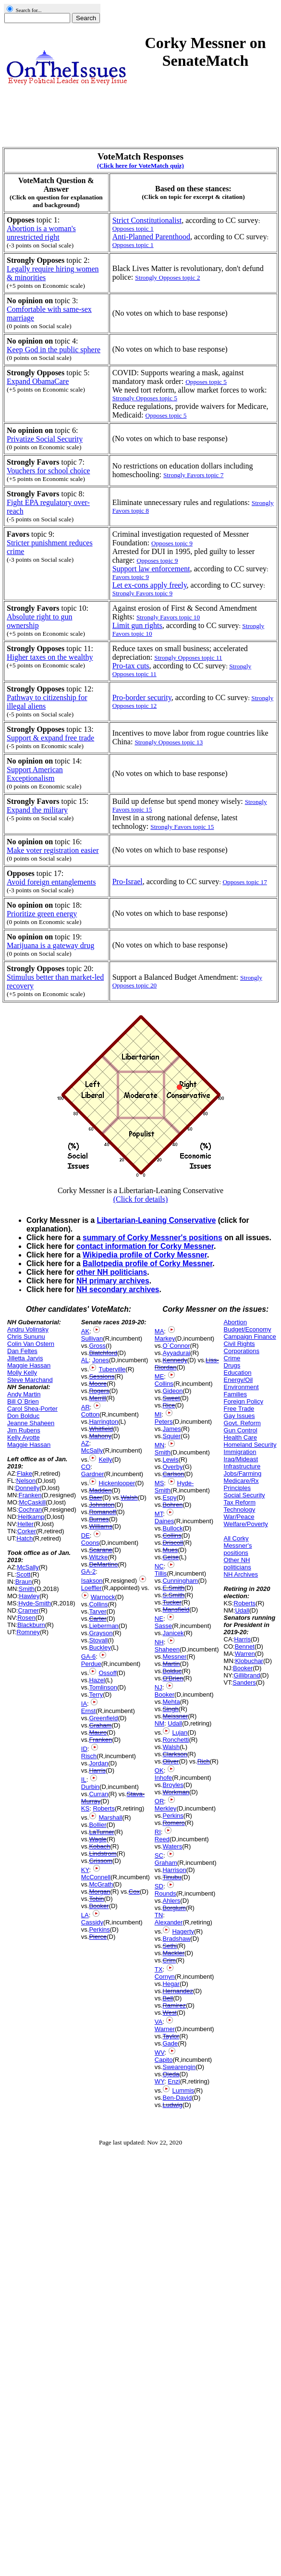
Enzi (174, 2081)
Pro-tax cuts (130, 666)
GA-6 (88, 1656)
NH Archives (241, 1574)
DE (85, 1535)
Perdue (91, 1663)
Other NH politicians (237, 1563)
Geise (170, 1557)
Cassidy (92, 1922)
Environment (241, 1387)
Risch (89, 1756)
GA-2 (88, 1571)
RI (158, 1832)
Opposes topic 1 (133, 228)
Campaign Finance (250, 1336)
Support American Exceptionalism (35, 773)
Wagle (97, 1839)
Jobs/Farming (243, 1473)
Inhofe (163, 1777)
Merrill (97, 1398)
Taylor (170, 2036)
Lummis (183, 2090)
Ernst (88, 1710)
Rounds (165, 1893)
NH (159, 1642)
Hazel (97, 1680)
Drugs (232, 1365)
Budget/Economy (247, 1329)
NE (159, 1618)
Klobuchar (249, 1660)
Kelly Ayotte (23, 1437)
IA (84, 1703)
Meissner (175, 1716)
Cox (134, 1891)
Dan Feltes (22, 1351)
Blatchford (103, 1352)
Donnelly (27, 1487)
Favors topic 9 (130, 576)
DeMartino (103, 1564)
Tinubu (171, 1877)
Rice (168, 1405)
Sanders (244, 1682)
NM (159, 1723)
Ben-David (177, 2097)
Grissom (100, 1860)
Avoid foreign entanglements (51, 882)
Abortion (235, 1322)
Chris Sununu (26, 1336)
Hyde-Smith (34, 1603)
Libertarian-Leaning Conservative (156, 1220)
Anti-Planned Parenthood (151, 237)
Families (235, 1394)
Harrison (174, 1869)
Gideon (172, 1390)
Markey (165, 1338)
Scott (23, 1574)
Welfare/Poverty (246, 1524)
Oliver (170, 1761)
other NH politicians (111, 1272)
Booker (99, 1906)
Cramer (28, 1610)
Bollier (97, 1824)
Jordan (98, 1763)
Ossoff (107, 1672)
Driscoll (172, 1542)
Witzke (98, 1557)
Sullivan (92, 1338)
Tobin (96, 1898)
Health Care (240, 1437)
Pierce (98, 1936)
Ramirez (173, 2005)
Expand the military (37, 810)
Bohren (172, 1504)
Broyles (172, 1784)
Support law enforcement (151, 569)
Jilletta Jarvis (25, 1358)
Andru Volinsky (28, 1329)
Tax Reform (240, 1502)
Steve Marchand (30, 1379)
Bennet (245, 1646)
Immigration (240, 1451)
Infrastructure (242, 1466)
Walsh (129, 1497)
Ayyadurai (176, 1352)
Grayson (100, 1633)
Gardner (92, 1474)
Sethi (169, 1945)
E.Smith (173, 1587)
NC (159, 1566)
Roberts (104, 1808)
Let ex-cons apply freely (149, 585)
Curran (98, 1794)
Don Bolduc (23, 1415)
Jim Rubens (23, 1430)
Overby (172, 1466)
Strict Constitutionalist (147, 220)
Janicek (172, 1633)
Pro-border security (141, 697)
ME (159, 1376)
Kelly (105, 1459)
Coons (90, 1542)
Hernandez (177, 1991)
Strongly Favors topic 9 (142, 593)
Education (238, 1372)
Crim (168, 1960)
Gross (97, 1345)
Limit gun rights (137, 625)
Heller (25, 1524)
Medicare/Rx (241, 1480)
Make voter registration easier (52, 850)
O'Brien (172, 1678)
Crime (232, 1358)
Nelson (26, 1480)
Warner (165, 2029)
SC (159, 1855)
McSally (28, 1567)
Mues (170, 1549)
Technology (240, 1509)
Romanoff (102, 1512)
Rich (203, 1761)
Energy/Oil (238, 1379)
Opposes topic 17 (244, 882)
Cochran (30, 1509)
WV (159, 2052)
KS (85, 1808)
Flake (24, 1473)
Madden (100, 1490)
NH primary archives (112, 1281)
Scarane (100, 1549)
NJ (158, 1687)
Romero (173, 1822)
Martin (171, 1663)
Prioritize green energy (42, 914)
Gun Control (240, 1430)
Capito (164, 2059)
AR (85, 1407)
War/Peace (239, 1516)
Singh (170, 1709)
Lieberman (103, 1625)
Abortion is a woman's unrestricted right (41, 232)
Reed (162, 1839)
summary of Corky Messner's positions (152, 1237)
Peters (164, 1421)
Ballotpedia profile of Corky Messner (147, 1263)
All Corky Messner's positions (238, 1545)
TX (159, 1969)
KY (85, 1869)
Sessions (101, 1376)
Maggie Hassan (28, 1365)
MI (158, 1414)
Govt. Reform (242, 1423)
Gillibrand (247, 1675)
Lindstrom (102, 1853)
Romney (28, 1632)
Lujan (179, 1732)
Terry (96, 1694)
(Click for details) (140, 1199)
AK (85, 1331)
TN (159, 1915)
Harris (97, 1770)
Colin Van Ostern (30, 1343)
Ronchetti (175, 1739)
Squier (171, 1436)
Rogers (99, 1390)
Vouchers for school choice (48, 471)
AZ (85, 1443)
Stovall (98, 1640)
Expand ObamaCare (38, 381)
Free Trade (239, 1408)
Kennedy (174, 1360)
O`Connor (176, 1345)
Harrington (103, 1421)
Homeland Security (250, 1444)
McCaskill (32, 1502)
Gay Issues (239, 1415)
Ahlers (171, 1900)
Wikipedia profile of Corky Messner (145, 1255)
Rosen (26, 1617)
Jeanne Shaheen (30, 1423)
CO (86, 1466)
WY (159, 2081)
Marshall (110, 1817)
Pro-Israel (127, 881)
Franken (30, 1495)
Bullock (172, 1528)
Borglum (173, 1907)
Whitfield (101, 1428)
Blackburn (31, 1624)
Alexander (169, 1922)
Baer (95, 1497)
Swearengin (178, 2067)
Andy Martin (23, 1394)
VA (158, 2021)
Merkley (166, 1808)
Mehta (171, 1701)
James (171, 1428)
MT (159, 1513)
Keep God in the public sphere (53, 349)
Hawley (29, 1596)
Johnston (101, 1504)
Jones (100, 1360)
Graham (100, 1725)
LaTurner (101, 1832)
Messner (174, 1656)
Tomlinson (103, 1687)
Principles (237, 1487)
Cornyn (165, 1976)
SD (159, 1886)
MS (159, 1483)
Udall (175, 1723)
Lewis (170, 1459)
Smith (27, 1588)
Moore (98, 1383)
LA (85, 1915)
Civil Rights (239, 1343)
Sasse (163, 1625)
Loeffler (91, 1587)
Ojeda (170, 2074)
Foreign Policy (243, 1401)
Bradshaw (176, 1938)
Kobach (99, 1846)
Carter (97, 1618)
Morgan (99, 1891)
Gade (170, 2043)
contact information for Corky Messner (145, 1246)
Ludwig (172, 2104)
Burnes (99, 1519)
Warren (245, 1653)
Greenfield (103, 1718)
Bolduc (172, 1671)
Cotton (90, 1414)
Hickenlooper (116, 1483)
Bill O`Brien (23, 1401)
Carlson (173, 1474)
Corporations (241, 1351)
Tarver (97, 1611)
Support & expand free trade (50, 738)
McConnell (95, 1877)
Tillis (161, 1573)
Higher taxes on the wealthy (50, 657)
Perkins (99, 1929)
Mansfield (175, 1609)
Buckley (100, 1647)
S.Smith (173, 1595)
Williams (100, 1526)
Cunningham (180, 1580)
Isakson (92, 1580)
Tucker (171, 1602)
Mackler (173, 1953)
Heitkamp (31, 1516)
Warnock (103, 1597)
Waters (172, 1846)
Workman (175, 1792)
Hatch (25, 1538)
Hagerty (183, 1931)
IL (83, 1779)
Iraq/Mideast (241, 1459)
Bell (167, 1998)
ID (84, 1748)
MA (159, 1331)
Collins (98, 1604)
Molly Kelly (22, 1372)
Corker (26, 1531)
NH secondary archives (117, 1289)
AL (85, 1360)
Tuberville (111, 1369)
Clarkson (174, 1754)
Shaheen (167, 1649)
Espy (169, 1497)
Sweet (171, 1398)
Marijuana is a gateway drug (50, 945)
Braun (23, 1581)
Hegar (170, 1983)
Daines (164, 1521)
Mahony (100, 1436)
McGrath (101, 1884)
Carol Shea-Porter (32, 1408)
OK (159, 1770)
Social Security (244, 1495)
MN (159, 1445)
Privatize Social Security (45, 439)
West (169, 2012)
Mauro (98, 1732)
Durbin (90, 1786)
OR (159, 1801)
